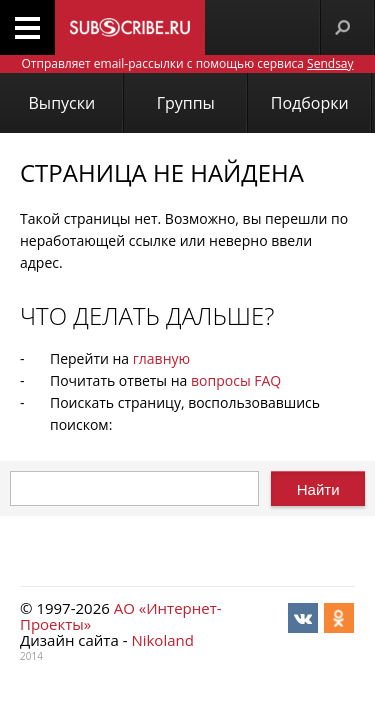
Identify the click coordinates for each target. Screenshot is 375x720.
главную (161, 358)
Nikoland (162, 640)
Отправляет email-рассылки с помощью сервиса (187, 63)
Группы (186, 103)
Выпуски (62, 103)
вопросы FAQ (236, 380)
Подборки (310, 103)
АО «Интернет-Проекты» (121, 616)
